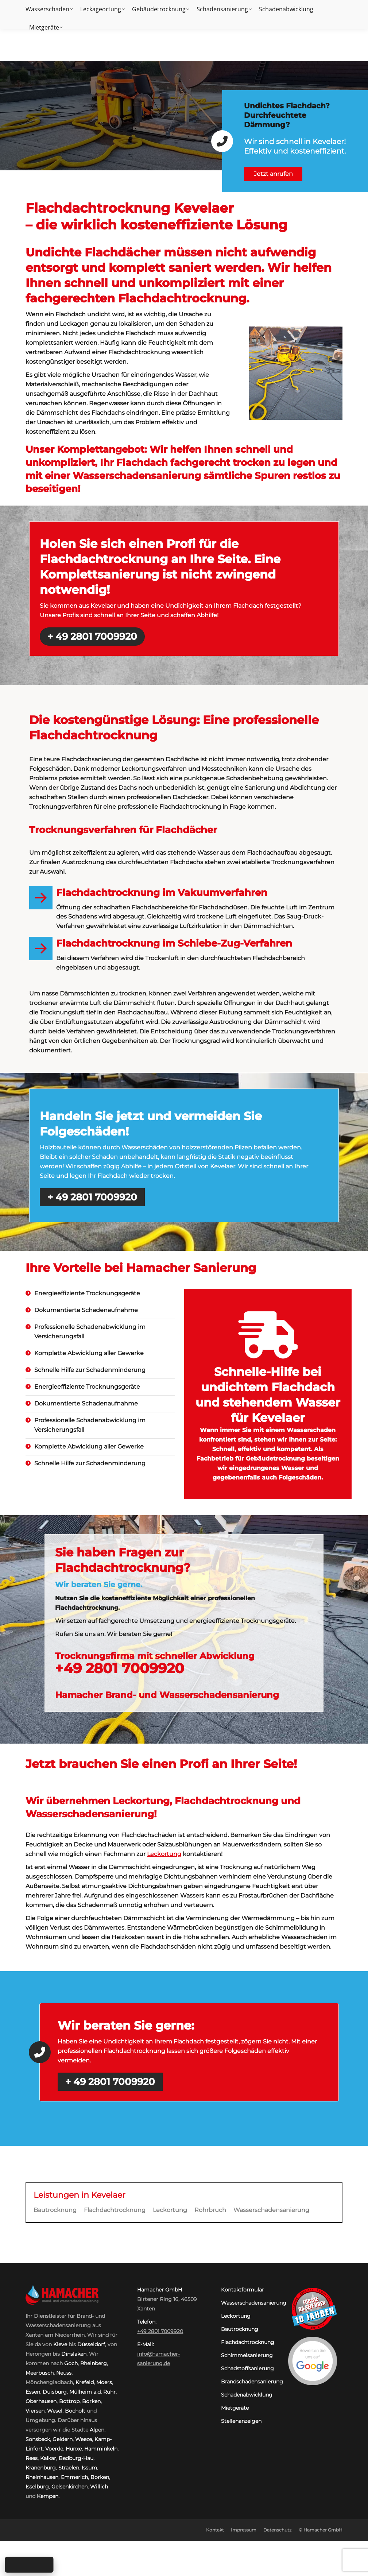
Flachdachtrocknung (115, 2209)
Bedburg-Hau (76, 2458)
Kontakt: (269, 7)
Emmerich (74, 2477)
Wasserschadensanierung (271, 2209)
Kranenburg (41, 2467)
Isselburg (37, 2486)
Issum (89, 2467)
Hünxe (74, 2448)
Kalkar (48, 2458)
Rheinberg (93, 2363)
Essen (33, 2392)
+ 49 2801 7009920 (92, 636)
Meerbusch (40, 2373)
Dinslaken (73, 2354)
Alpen (97, 2429)
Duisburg (55, 2392)
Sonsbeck (38, 2439)
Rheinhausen (42, 2477)
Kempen (47, 2496)
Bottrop (69, 2401)
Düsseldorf (91, 2344)
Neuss (63, 2373)
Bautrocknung (55, 2209)
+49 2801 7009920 (316, 7)
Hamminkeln (100, 2448)
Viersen (35, 2410)
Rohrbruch (210, 2209)
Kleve (60, 2344)
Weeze (83, 2439)
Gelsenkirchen (69, 2486)
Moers (104, 2382)
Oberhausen (41, 2401)
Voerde (54, 2448)
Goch (71, 2363)
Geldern (63, 2439)
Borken (91, 2401)
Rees (32, 2458)
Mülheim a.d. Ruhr (92, 2392)
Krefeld (84, 2382)
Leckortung (164, 1853)
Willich (99, 2486)
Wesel (54, 2410)
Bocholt (75, 2410)
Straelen (68, 2467)
